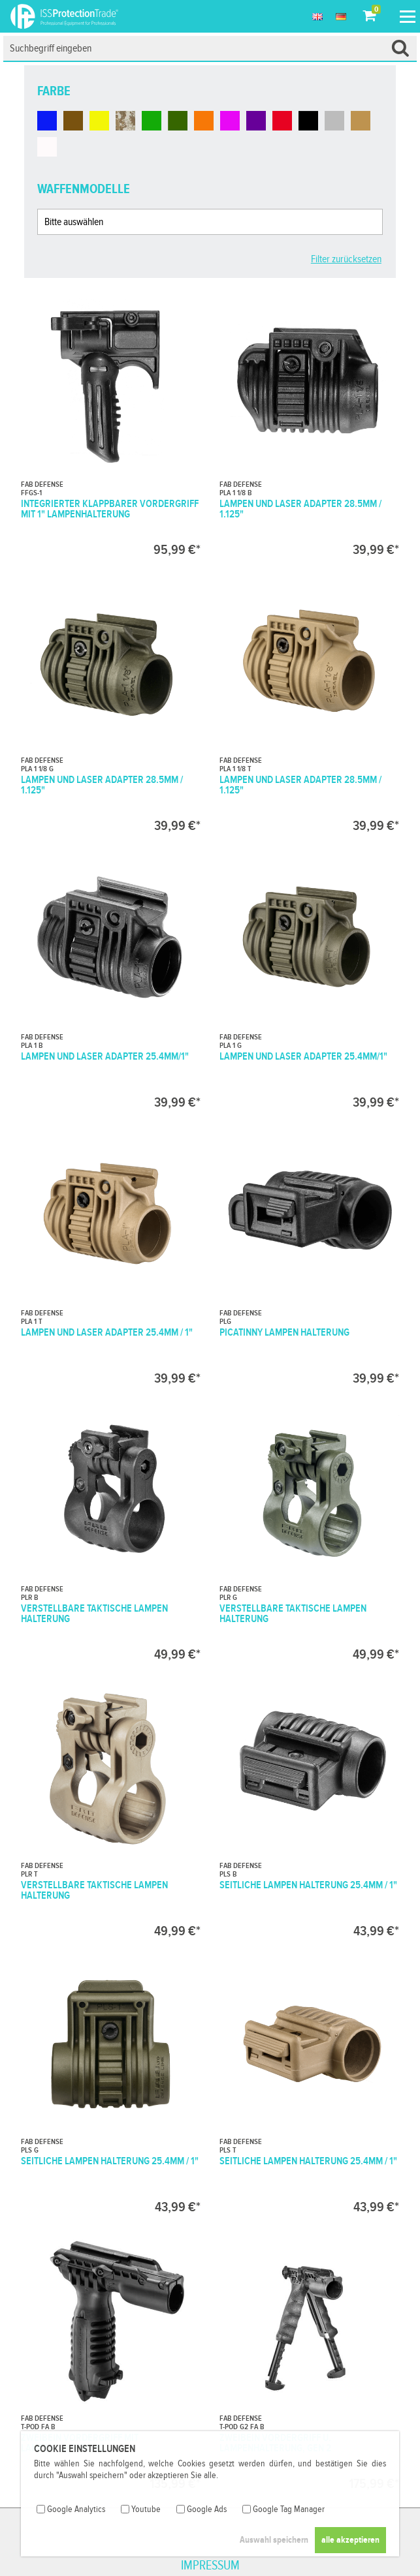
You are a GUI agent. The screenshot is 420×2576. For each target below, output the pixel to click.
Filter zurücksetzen (346, 259)
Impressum (210, 2565)
